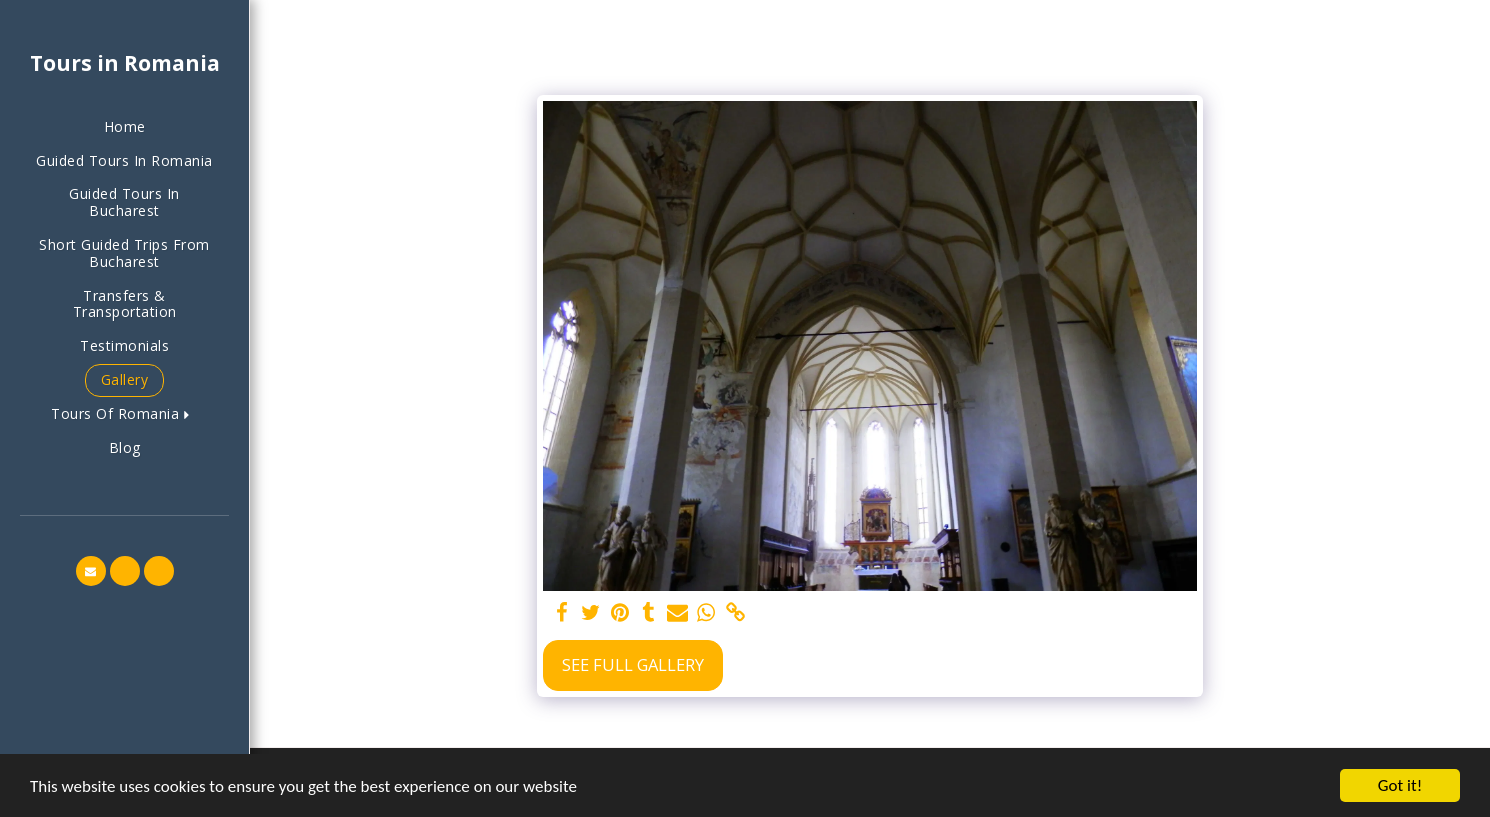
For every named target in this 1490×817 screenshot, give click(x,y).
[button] (124, 414)
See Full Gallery (633, 664)
